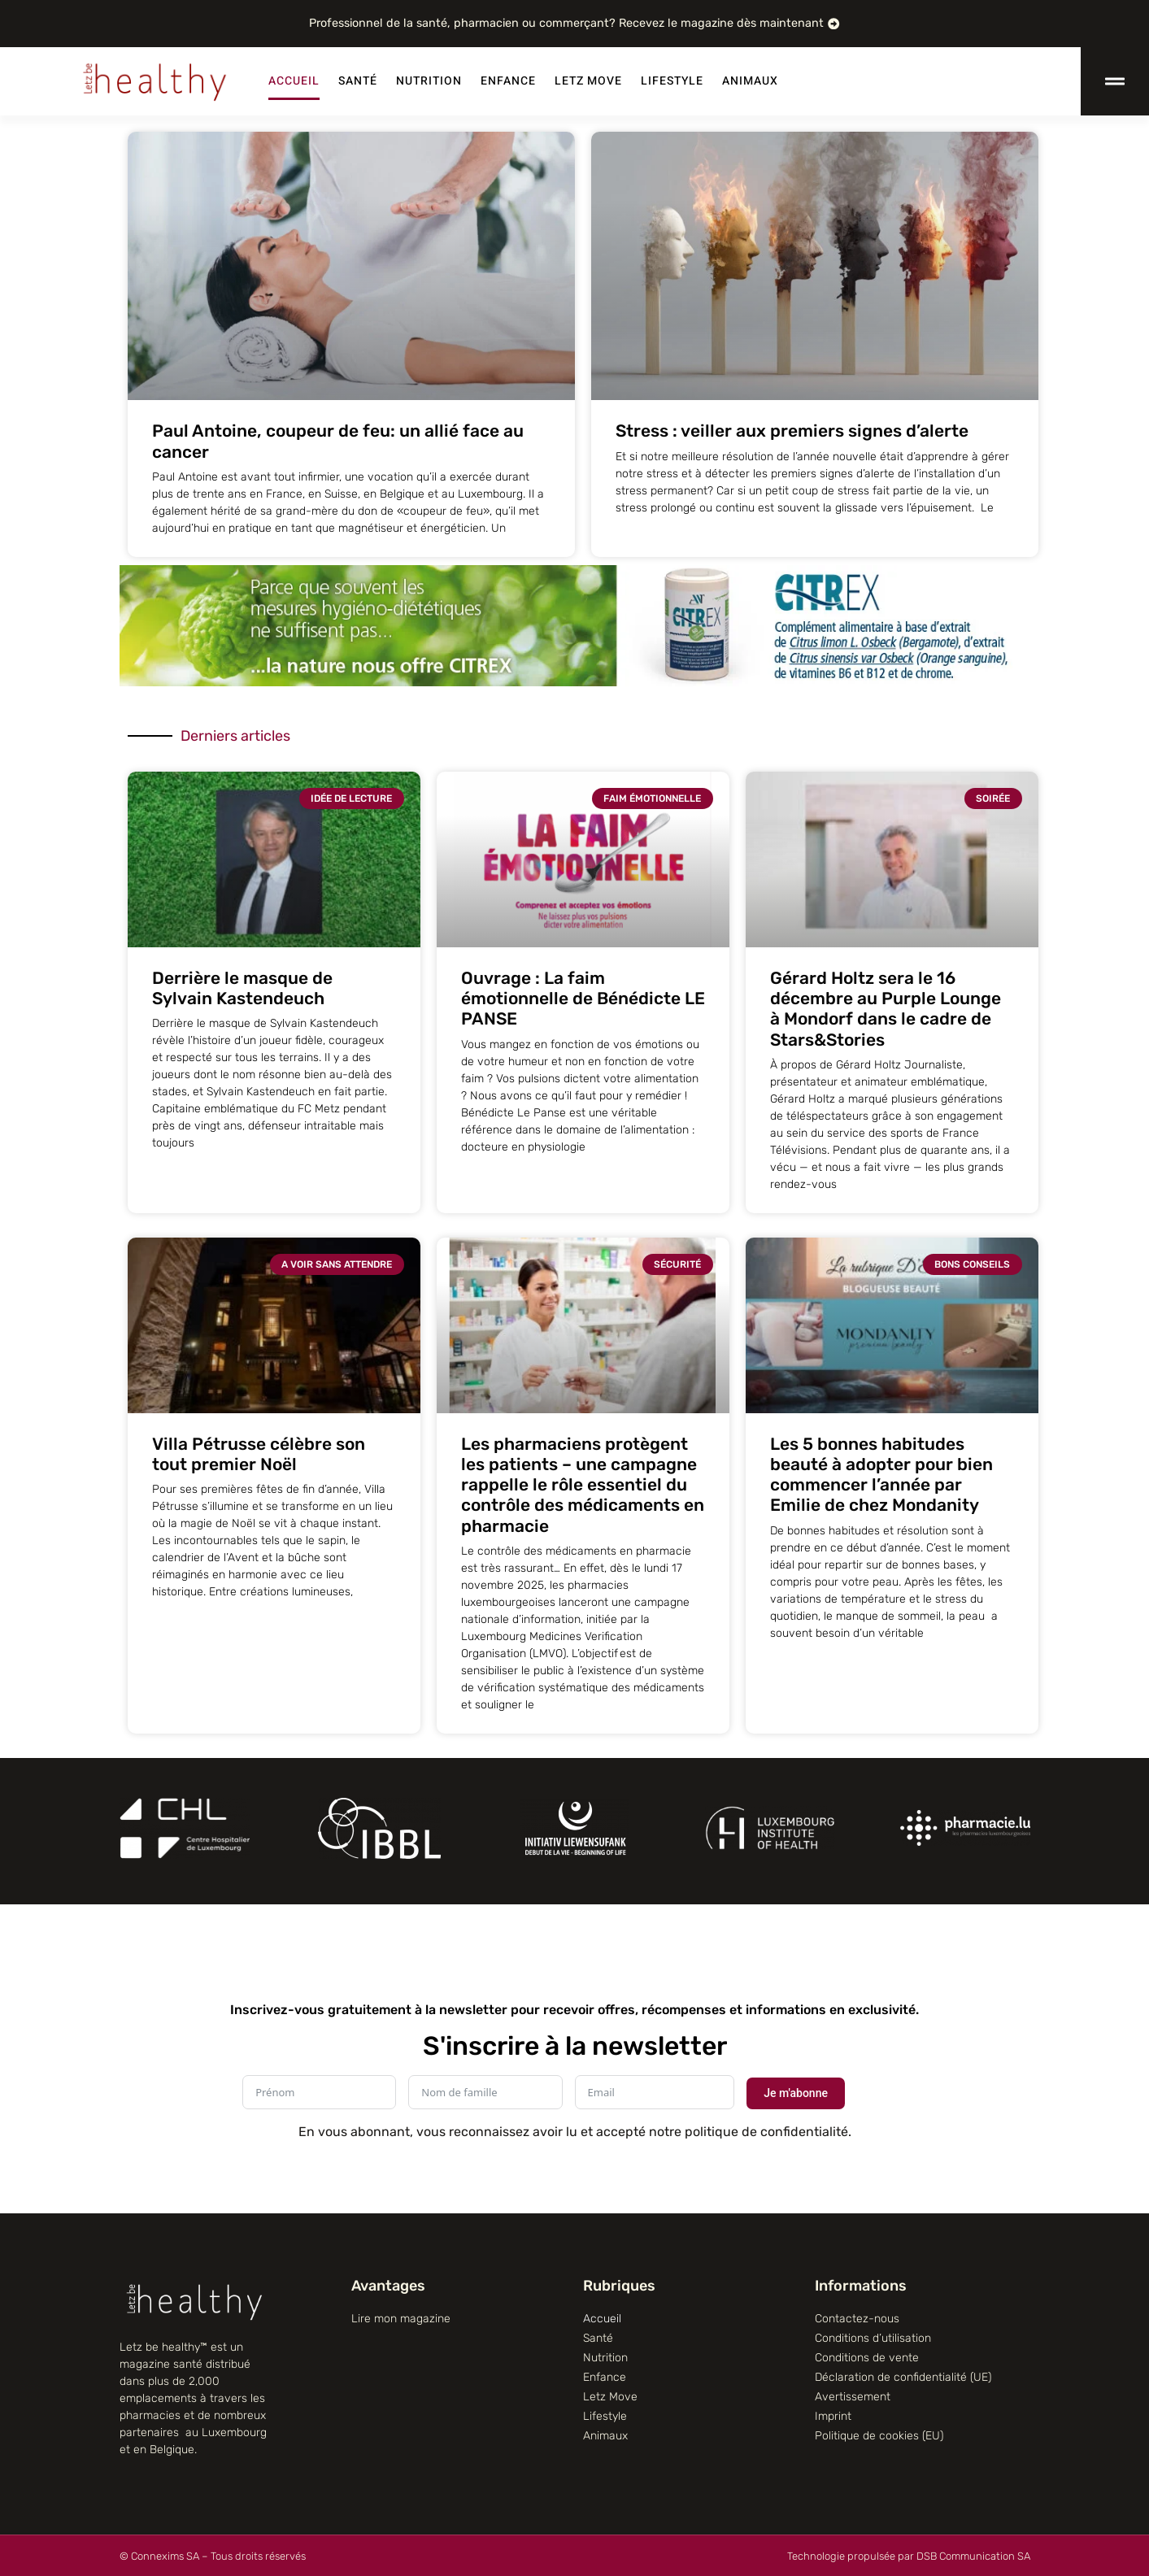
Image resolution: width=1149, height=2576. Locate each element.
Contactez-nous (857, 2319)
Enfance (508, 80)
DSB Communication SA (973, 2556)
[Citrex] (575, 682)
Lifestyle (672, 80)
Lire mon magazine (400, 2319)
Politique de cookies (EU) (879, 2436)
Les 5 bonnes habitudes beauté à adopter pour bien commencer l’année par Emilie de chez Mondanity (881, 1475)
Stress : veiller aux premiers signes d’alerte (792, 430)
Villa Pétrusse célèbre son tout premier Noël (258, 1454)
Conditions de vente (867, 2358)
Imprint (833, 2416)
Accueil (294, 80)
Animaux (750, 80)
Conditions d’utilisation (873, 2338)
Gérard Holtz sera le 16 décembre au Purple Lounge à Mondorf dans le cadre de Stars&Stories (885, 1009)
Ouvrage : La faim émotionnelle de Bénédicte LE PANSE (583, 998)
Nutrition (429, 80)
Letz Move (588, 80)
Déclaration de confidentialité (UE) (903, 2377)
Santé (357, 80)
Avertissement (852, 2397)
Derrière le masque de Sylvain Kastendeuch (242, 988)
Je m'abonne (796, 2093)
